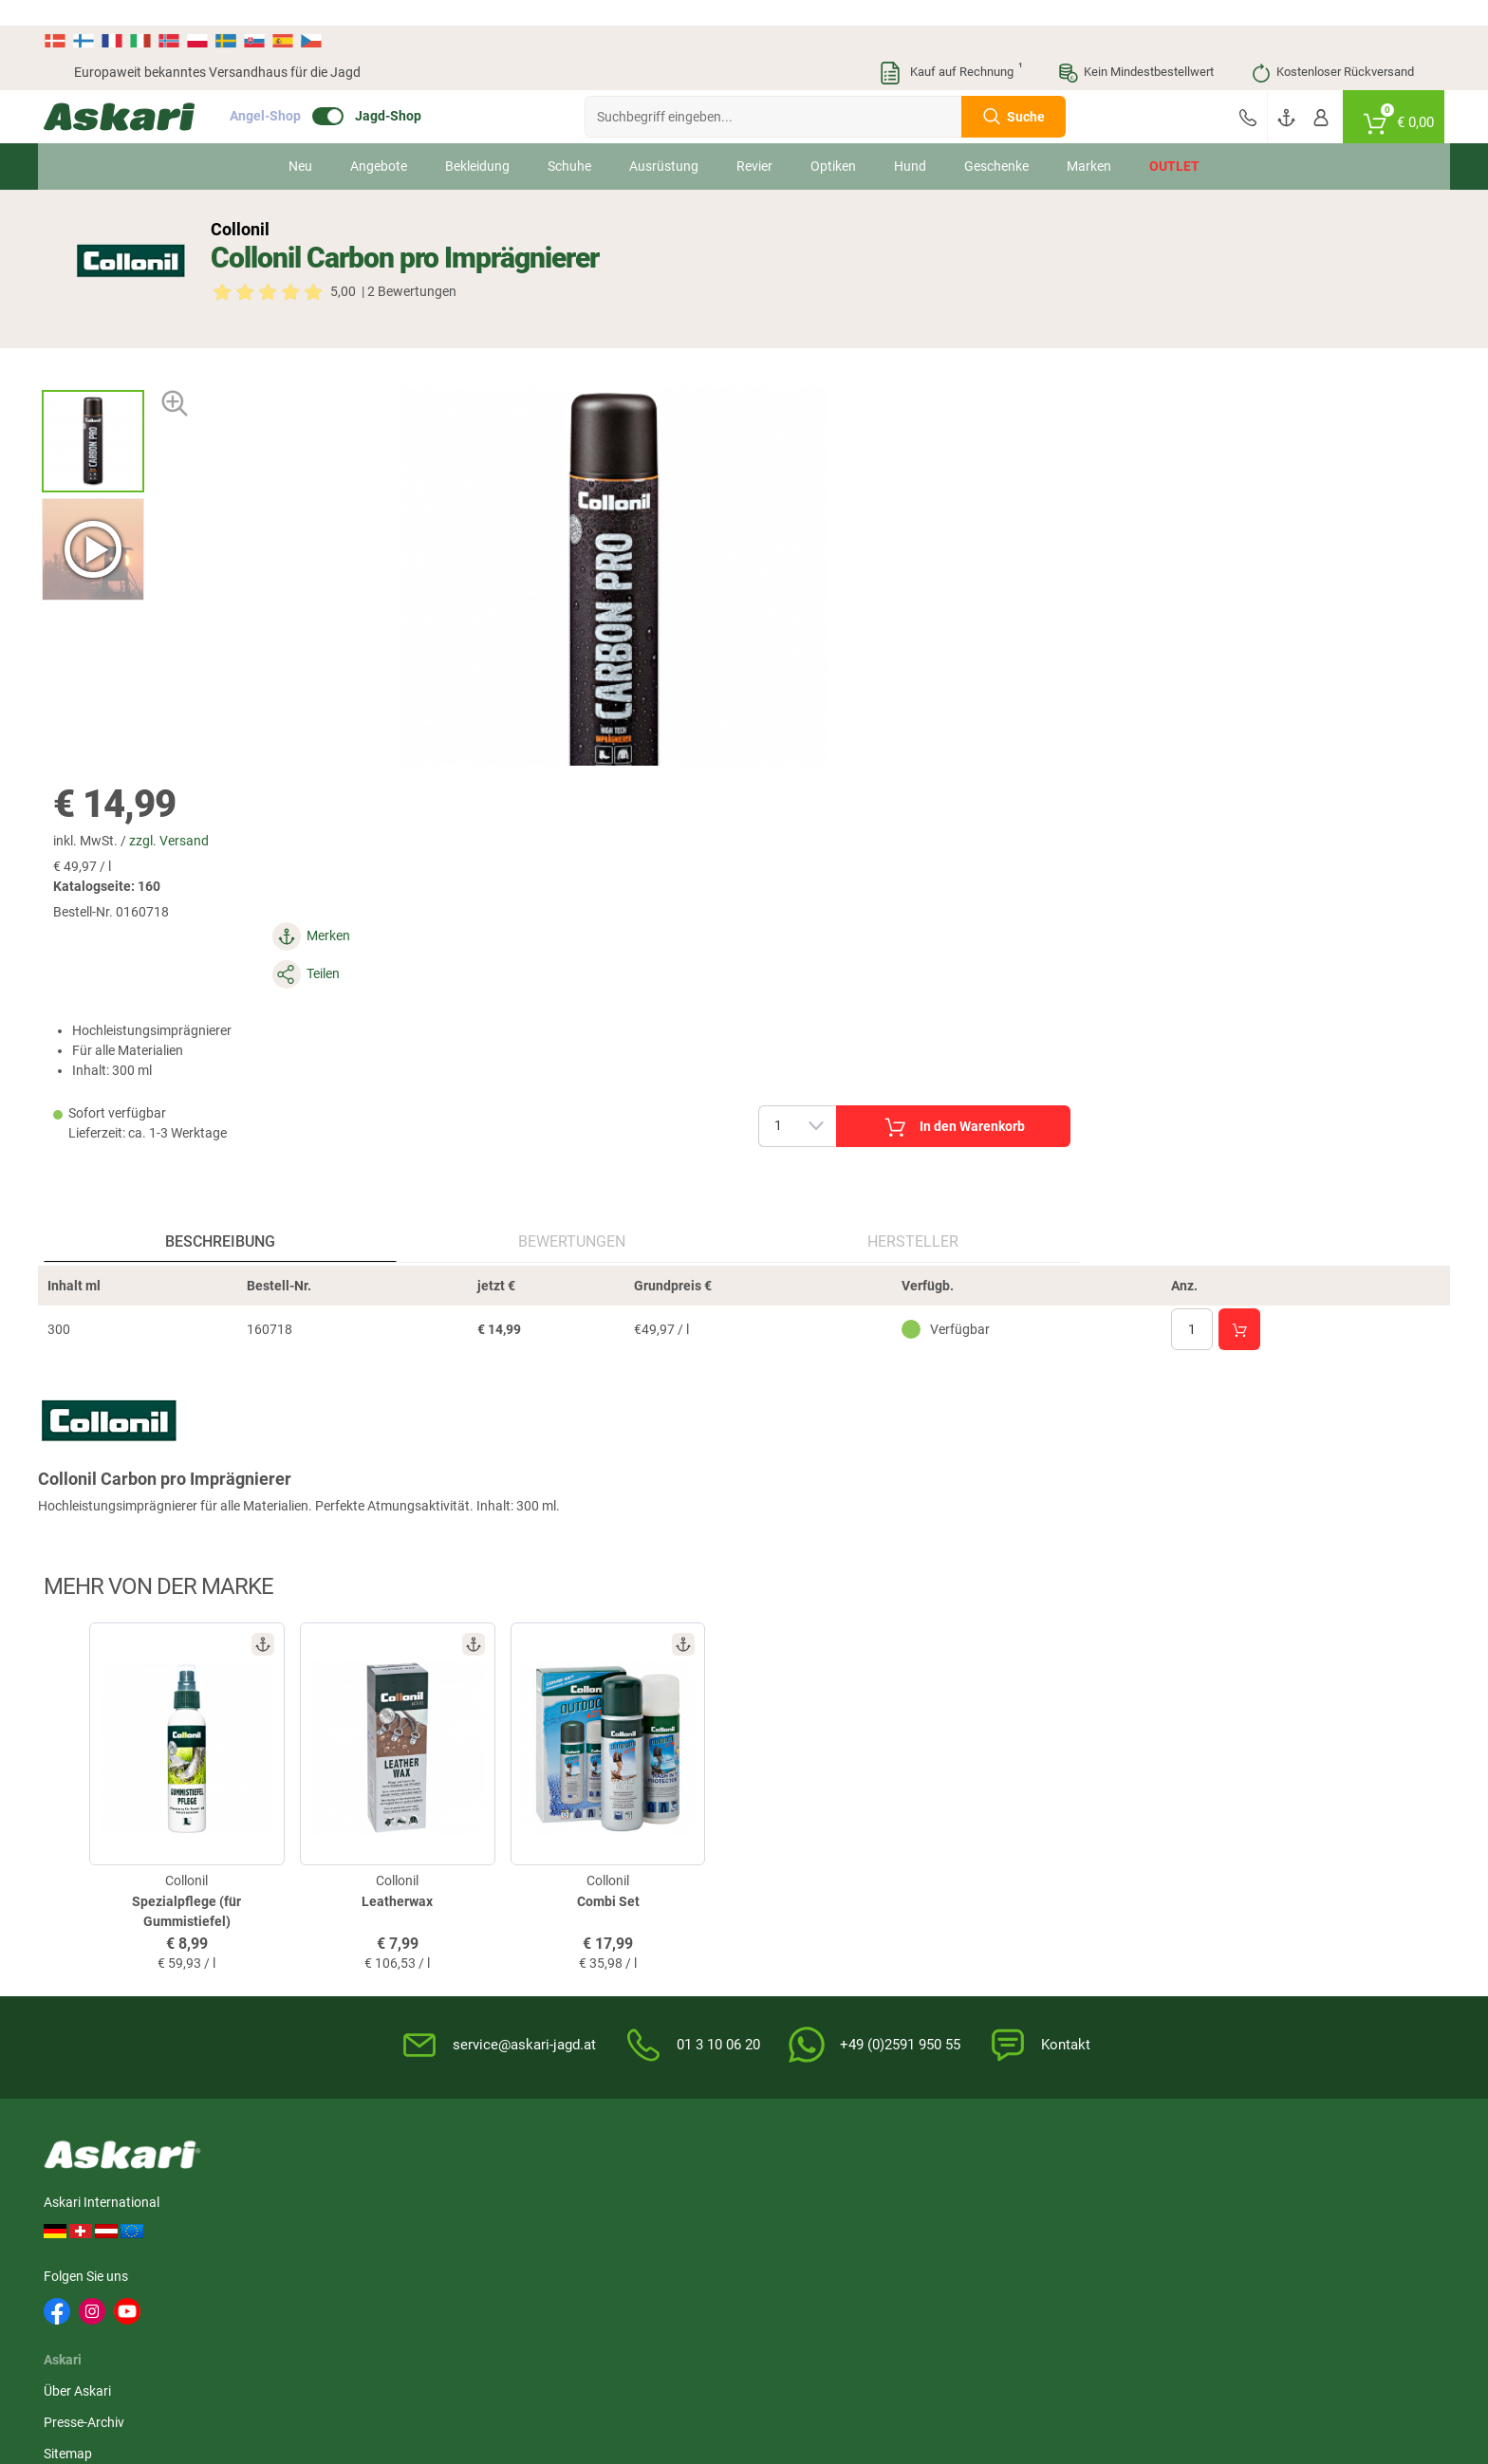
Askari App (560, 1943)
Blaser (762, 2239)
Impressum (1015, 1974)
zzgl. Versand (891, 321)
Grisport (880, 2239)
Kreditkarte (1241, 1943)
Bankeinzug (1243, 1880)
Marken (1089, 140)
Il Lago (94, 2169)
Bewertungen (413, 863)
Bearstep (770, 2169)
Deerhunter (1111, 2169)
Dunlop (988, 2204)
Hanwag (546, 2239)
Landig (318, 2204)
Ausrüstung (663, 140)
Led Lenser (1222, 2204)
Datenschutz (1019, 1911)
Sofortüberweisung (1265, 1849)
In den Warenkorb (1247, 530)
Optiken (833, 140)
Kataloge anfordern (586, 1880)
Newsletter (560, 1849)
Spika (983, 2169)
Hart (757, 2204)
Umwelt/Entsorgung (1042, 1943)
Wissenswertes (799, 1880)
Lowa (872, 2204)
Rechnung (1239, 2005)
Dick (1314, 2169)
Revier (754, 140)
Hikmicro (435, 2169)
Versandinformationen (140, 2385)
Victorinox (1109, 2204)
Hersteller (629, 863)
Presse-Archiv (383, 1880)
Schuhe (569, 140)
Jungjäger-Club (574, 1911)
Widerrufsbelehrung (1040, 1880)
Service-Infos (793, 1943)
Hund (910, 140)
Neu (300, 140)
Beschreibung (188, 863)
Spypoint (1216, 2239)
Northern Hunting (683, 2239)
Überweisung (1247, 1911)
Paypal (1229, 1974)
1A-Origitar (888, 2169)
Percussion (218, 2204)
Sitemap (367, 1911)
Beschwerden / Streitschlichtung (1077, 2037)
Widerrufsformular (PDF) (1054, 2005)
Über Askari (376, 1849)
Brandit (654, 2204)
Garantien (784, 1974)
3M (83, 2204)
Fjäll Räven (553, 2204)
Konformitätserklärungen (829, 2005)
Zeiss (201, 2239)
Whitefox (1216, 2169)
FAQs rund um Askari (817, 1849)
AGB (995, 1849)
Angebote (378, 140)
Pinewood (550, 2169)
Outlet (1174, 140)
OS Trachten (445, 2204)
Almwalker (329, 2169)
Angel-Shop (295, 91)
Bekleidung (477, 140)
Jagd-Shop (418, 91)
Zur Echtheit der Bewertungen (842, 2037)
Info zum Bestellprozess (825, 1911)
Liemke (653, 2169)
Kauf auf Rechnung (950, 47)
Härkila (207, 2169)
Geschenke (996, 140)
